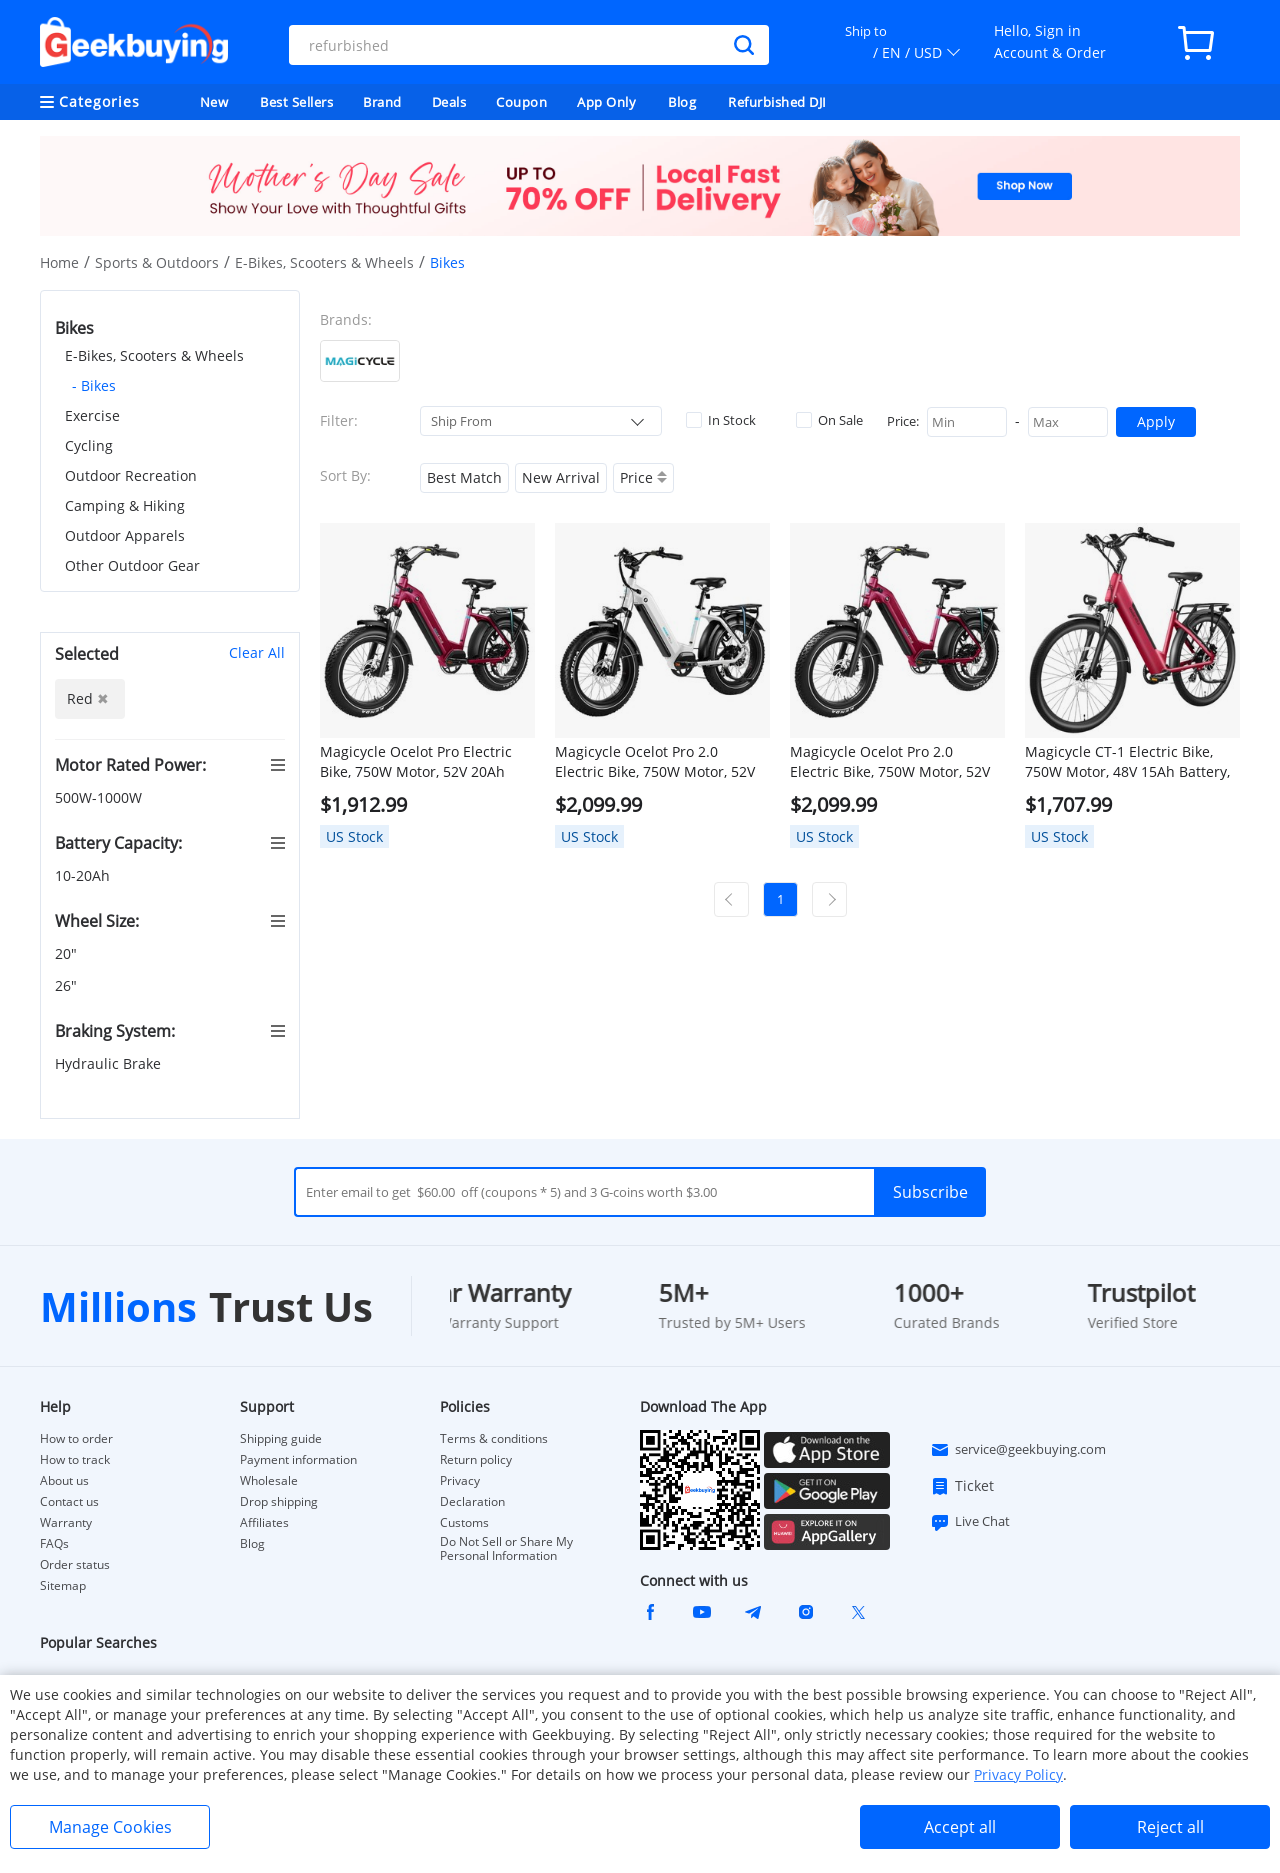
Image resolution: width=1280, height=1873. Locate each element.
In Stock (721, 420)
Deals (449, 102)
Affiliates (264, 1523)
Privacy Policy (1018, 1774)
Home (59, 262)
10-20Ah (84, 875)
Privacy (460, 1481)
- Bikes (94, 385)
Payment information (298, 1460)
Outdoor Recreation (131, 475)
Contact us (69, 1502)
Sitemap (63, 1585)
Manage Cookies (110, 1827)
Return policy (476, 1460)
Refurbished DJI (777, 102)
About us (64, 1481)
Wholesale (269, 1481)
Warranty (66, 1523)
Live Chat (970, 1522)
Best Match (464, 477)
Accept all (960, 1827)
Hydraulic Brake (110, 1063)
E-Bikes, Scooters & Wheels (324, 262)
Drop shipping (279, 1502)
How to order (76, 1439)
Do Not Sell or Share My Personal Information (506, 1549)
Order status (75, 1565)
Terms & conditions (494, 1439)
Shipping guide (281, 1439)
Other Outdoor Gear (132, 565)
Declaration (472, 1502)
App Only (606, 102)
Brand (382, 102)
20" (68, 953)
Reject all (1170, 1827)
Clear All (257, 652)
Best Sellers (296, 102)
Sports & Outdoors (157, 262)
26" (68, 985)
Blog (682, 102)
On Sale (829, 420)
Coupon (521, 102)
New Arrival (561, 477)
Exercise (92, 415)
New (214, 102)
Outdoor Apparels (125, 535)
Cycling (89, 445)
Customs (464, 1523)
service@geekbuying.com (1018, 1450)
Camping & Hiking (125, 505)
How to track (75, 1460)
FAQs (54, 1544)
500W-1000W (100, 797)
